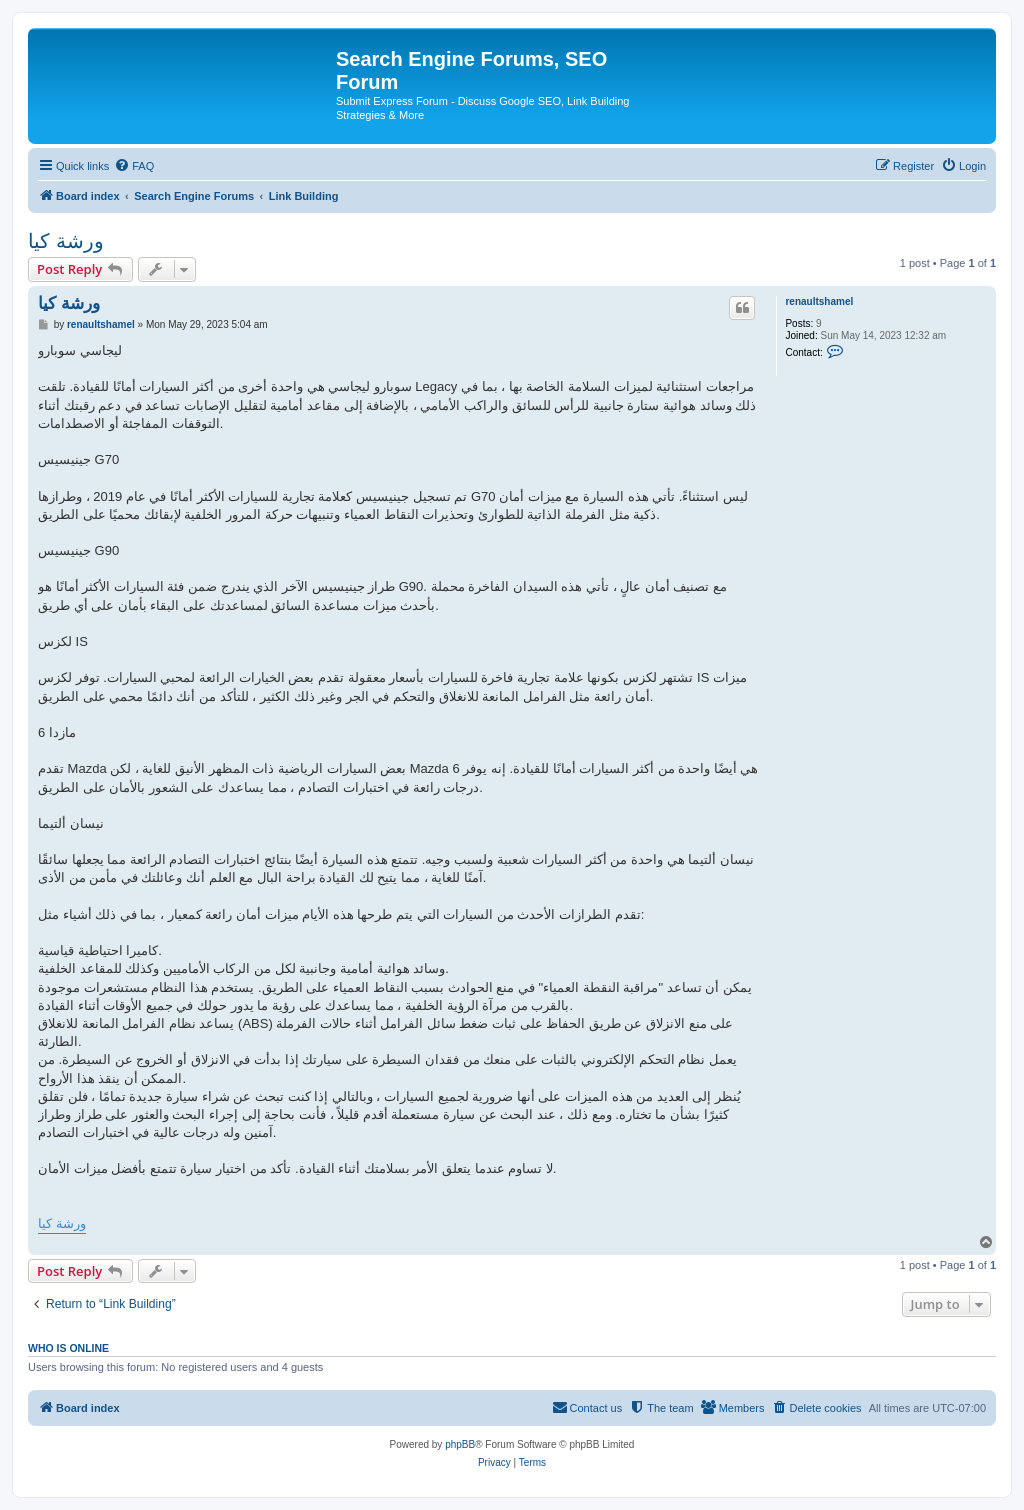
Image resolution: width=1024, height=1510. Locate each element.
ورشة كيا (66, 241)
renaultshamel (819, 301)
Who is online (68, 1348)
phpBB (460, 1444)
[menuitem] (134, 166)
